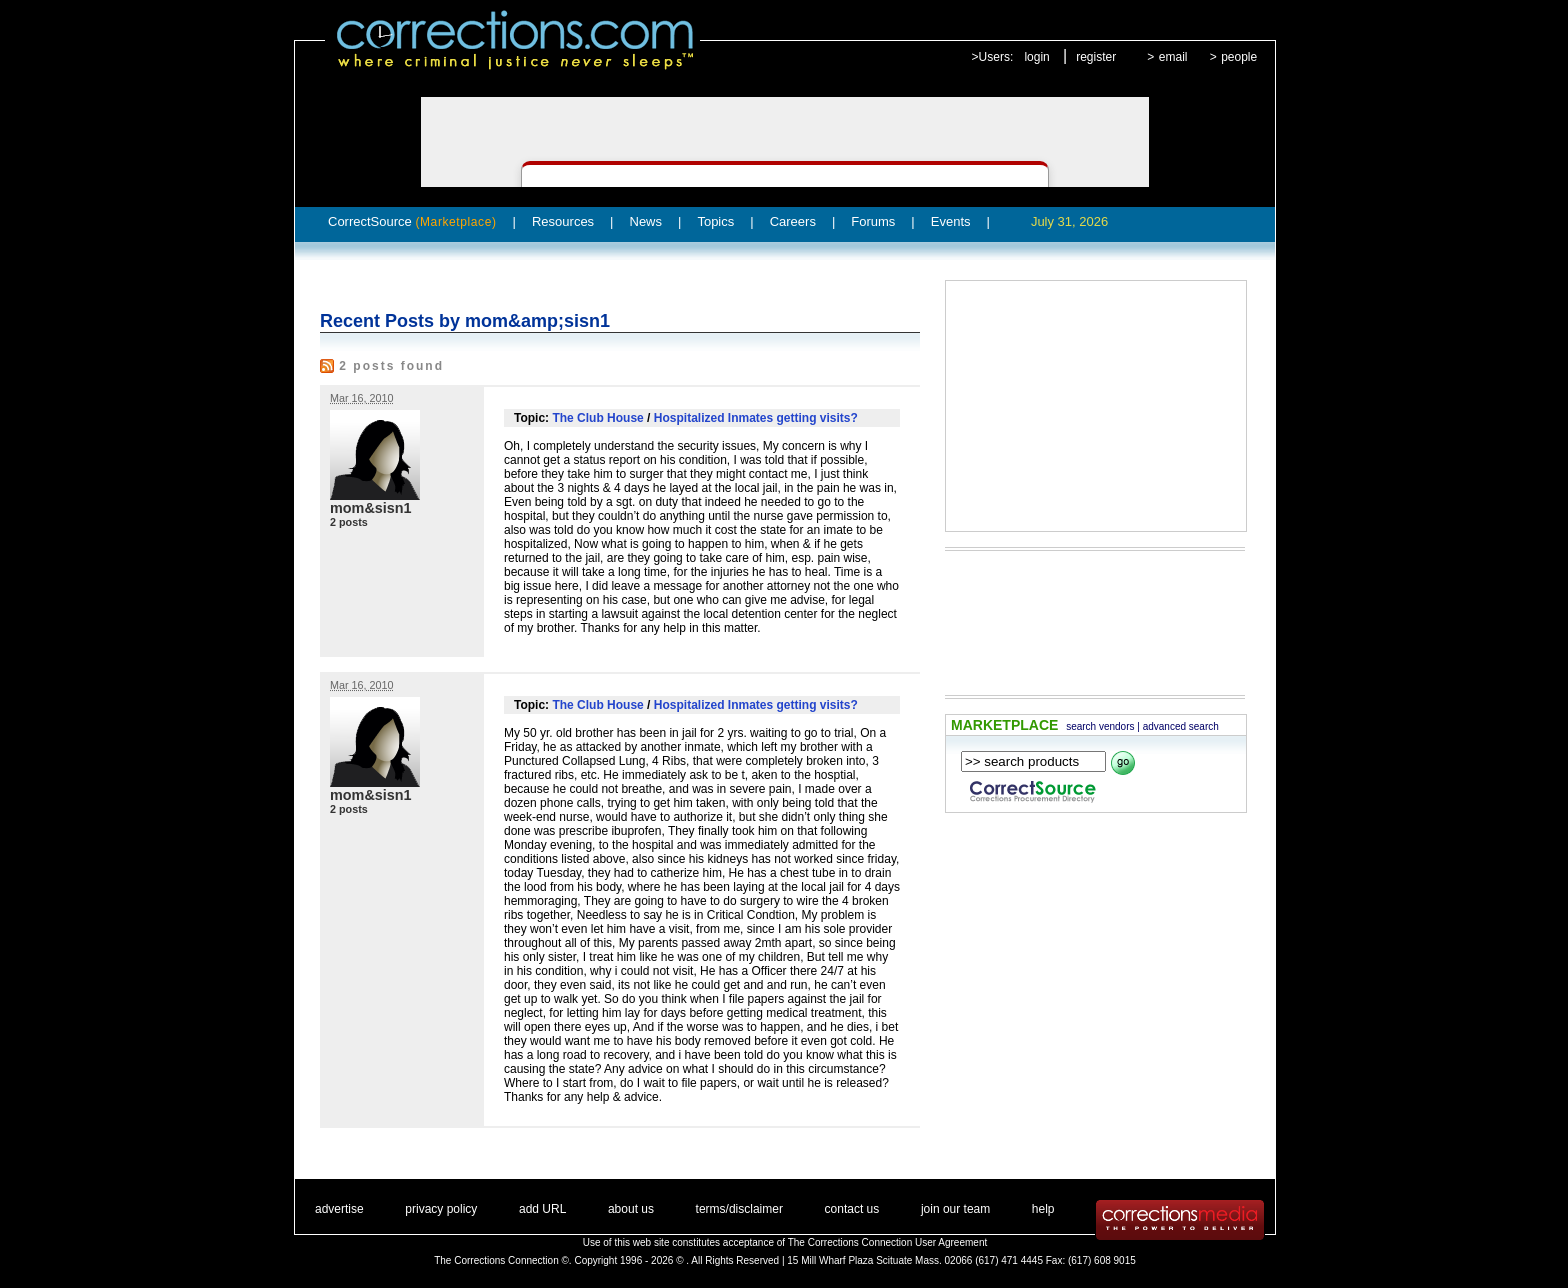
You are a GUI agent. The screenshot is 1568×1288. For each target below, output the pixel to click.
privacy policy (441, 1209)
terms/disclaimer (739, 1209)
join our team (955, 1209)
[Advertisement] (1096, 406)
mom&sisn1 (371, 508)
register (1096, 57)
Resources (563, 221)
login (1036, 57)
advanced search (1181, 726)
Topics (715, 221)
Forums (873, 221)
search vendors (1100, 726)
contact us (852, 1209)
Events (951, 221)
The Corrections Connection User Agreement (888, 1242)
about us (631, 1209)
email (1173, 57)
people (1239, 57)
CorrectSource (412, 221)
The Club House (597, 418)
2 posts (349, 522)
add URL (542, 1209)
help (1043, 1209)
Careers (793, 221)
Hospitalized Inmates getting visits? (756, 418)
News (646, 221)
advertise (339, 1209)
